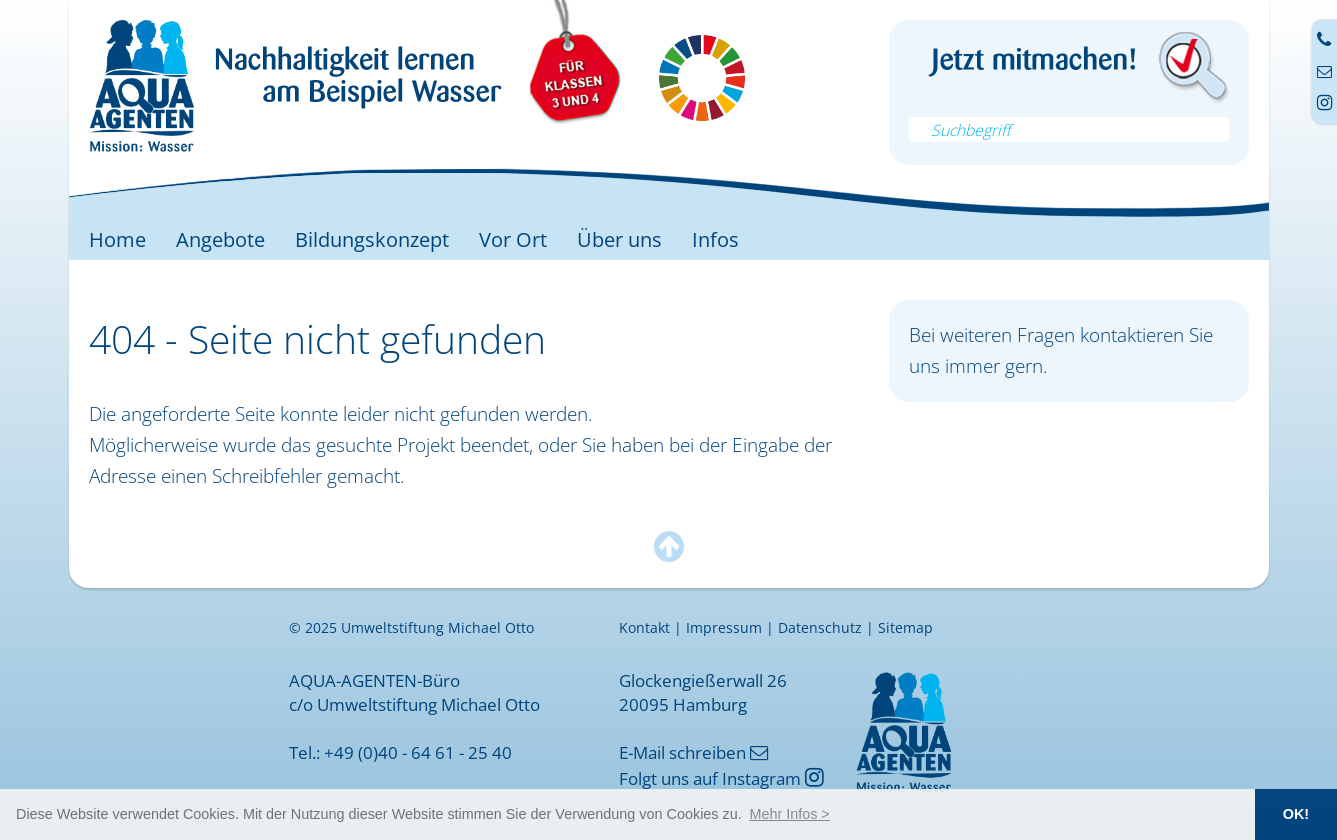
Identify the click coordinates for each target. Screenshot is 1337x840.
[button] (789, 814)
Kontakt (644, 628)
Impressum (724, 628)
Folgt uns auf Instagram (721, 778)
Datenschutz (820, 628)
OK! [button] (1296, 814)
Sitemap (905, 628)
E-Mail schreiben (693, 752)
